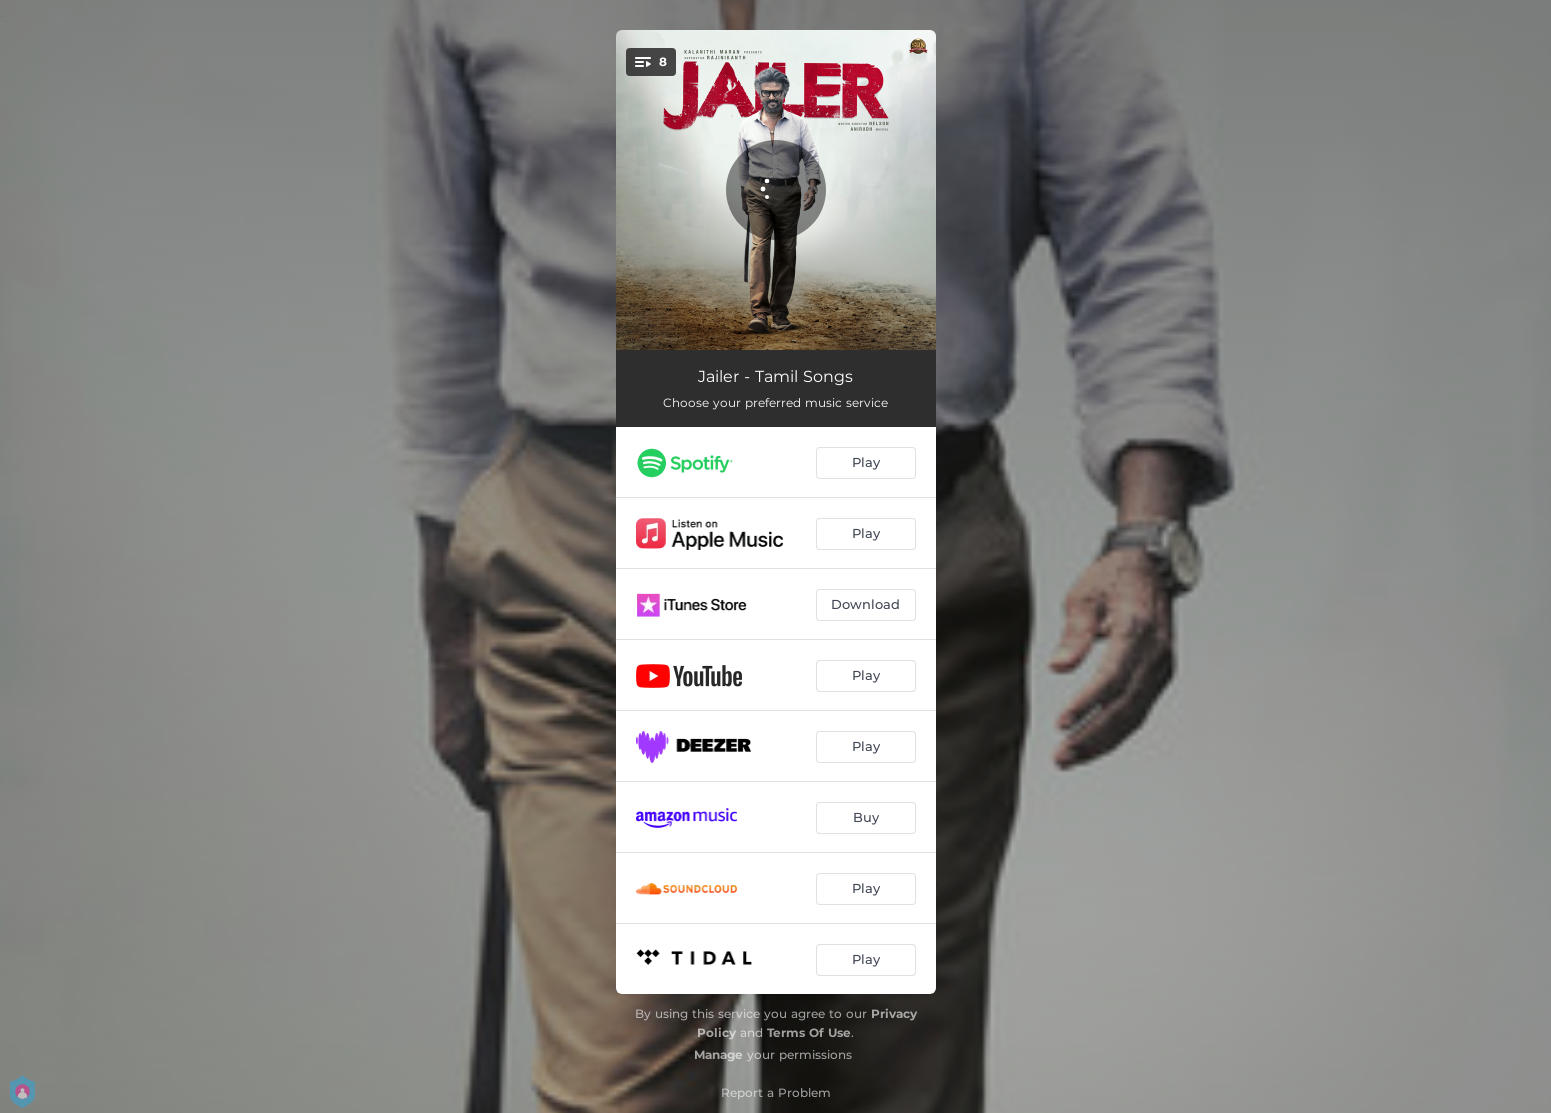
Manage (718, 1054)
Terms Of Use (809, 1032)
